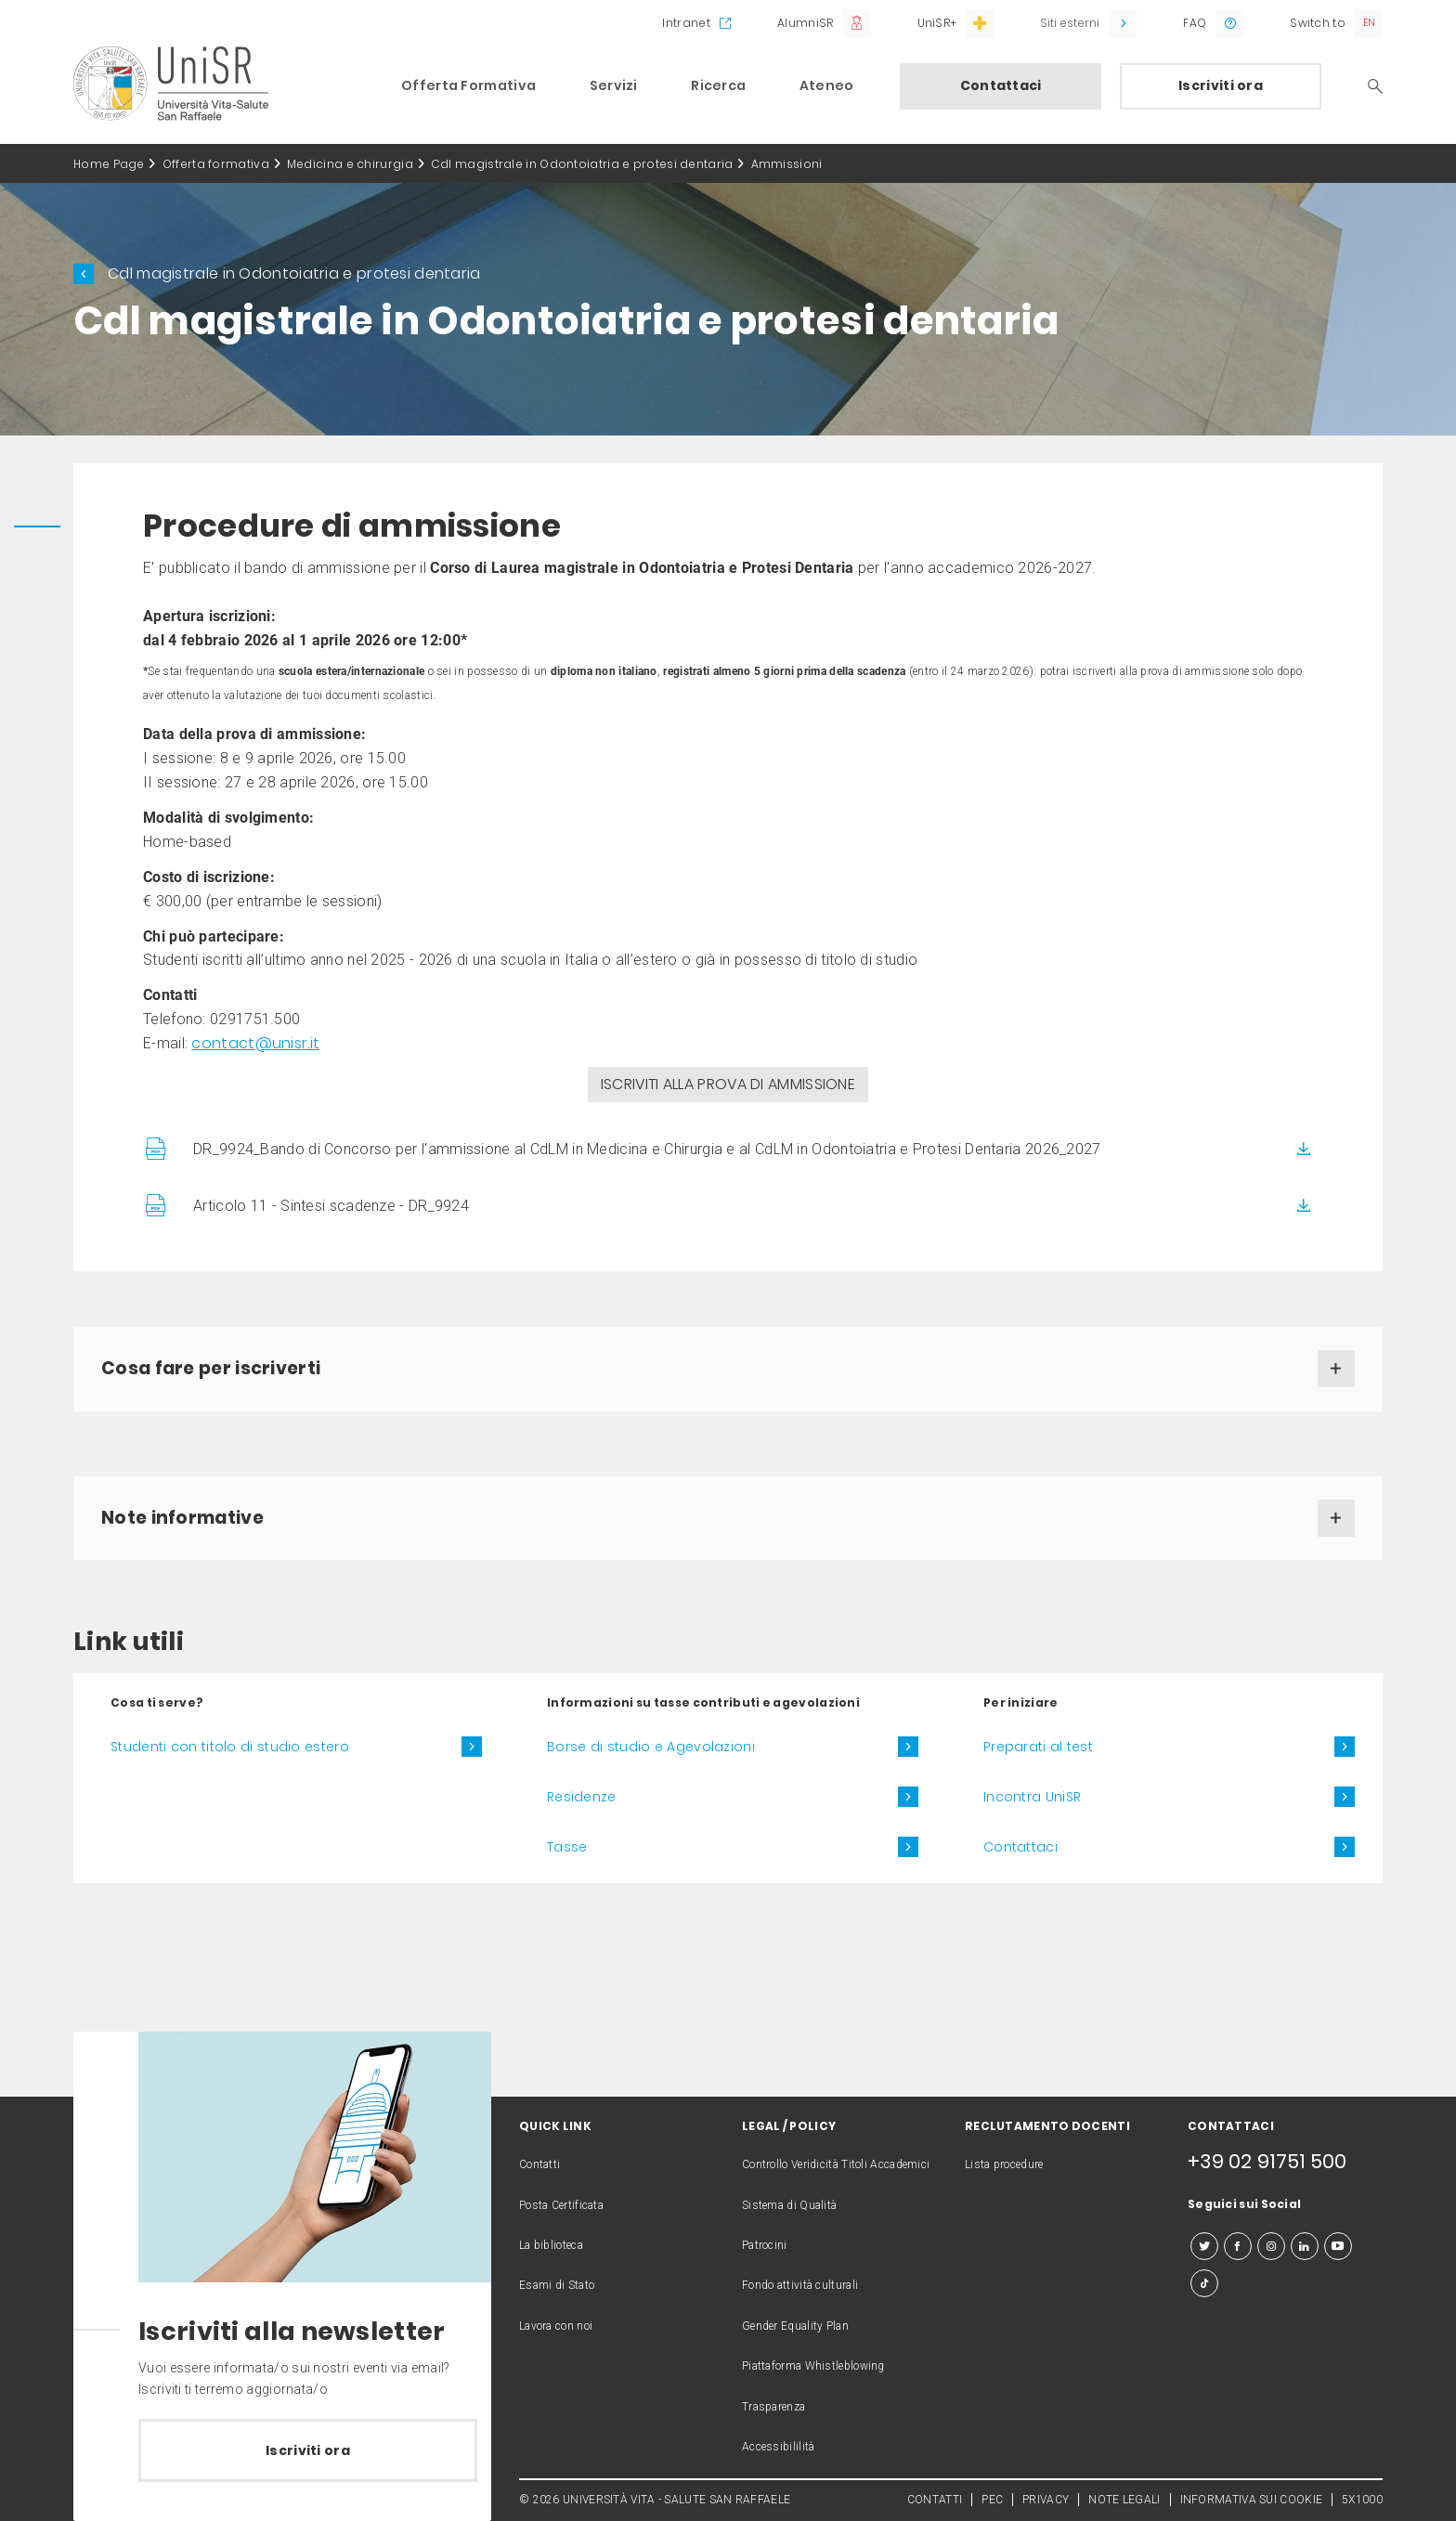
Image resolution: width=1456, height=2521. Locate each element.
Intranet (685, 23)
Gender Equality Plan (795, 2326)
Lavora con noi (555, 2326)
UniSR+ (937, 23)
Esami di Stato (556, 2285)
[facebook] (1238, 2246)
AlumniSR (805, 23)
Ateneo (827, 85)
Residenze (582, 1796)
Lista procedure (1004, 2164)
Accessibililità (778, 2446)
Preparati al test (1038, 1746)
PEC (992, 2499)
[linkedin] (1305, 2246)
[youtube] (1338, 2246)
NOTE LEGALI (1124, 2499)
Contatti (539, 2164)
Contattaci (1001, 85)
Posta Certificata (561, 2205)
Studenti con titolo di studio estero (229, 1746)
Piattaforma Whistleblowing (813, 2365)
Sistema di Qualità (789, 2205)
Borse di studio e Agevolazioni (651, 1746)
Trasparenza (773, 2406)
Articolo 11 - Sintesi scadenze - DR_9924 (331, 1206)
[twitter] (1204, 2246)
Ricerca (718, 85)
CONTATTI (934, 2499)
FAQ (1194, 23)
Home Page (109, 164)
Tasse (567, 1847)
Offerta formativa (215, 164)
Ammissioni (787, 164)
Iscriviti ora (1220, 85)
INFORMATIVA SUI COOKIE (1251, 2499)
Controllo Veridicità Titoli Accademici (836, 2164)
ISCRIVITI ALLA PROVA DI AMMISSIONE (728, 1084)
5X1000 (1362, 2499)
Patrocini (764, 2245)
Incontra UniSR (1032, 1796)
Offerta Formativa (468, 85)
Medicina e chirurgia (350, 164)
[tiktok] (1204, 2283)
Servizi (614, 85)
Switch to (1318, 23)
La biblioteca (551, 2245)
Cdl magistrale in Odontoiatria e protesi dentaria (582, 164)
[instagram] (1271, 2246)
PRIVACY (1045, 2499)
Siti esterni (1069, 23)
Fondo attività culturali (800, 2285)
